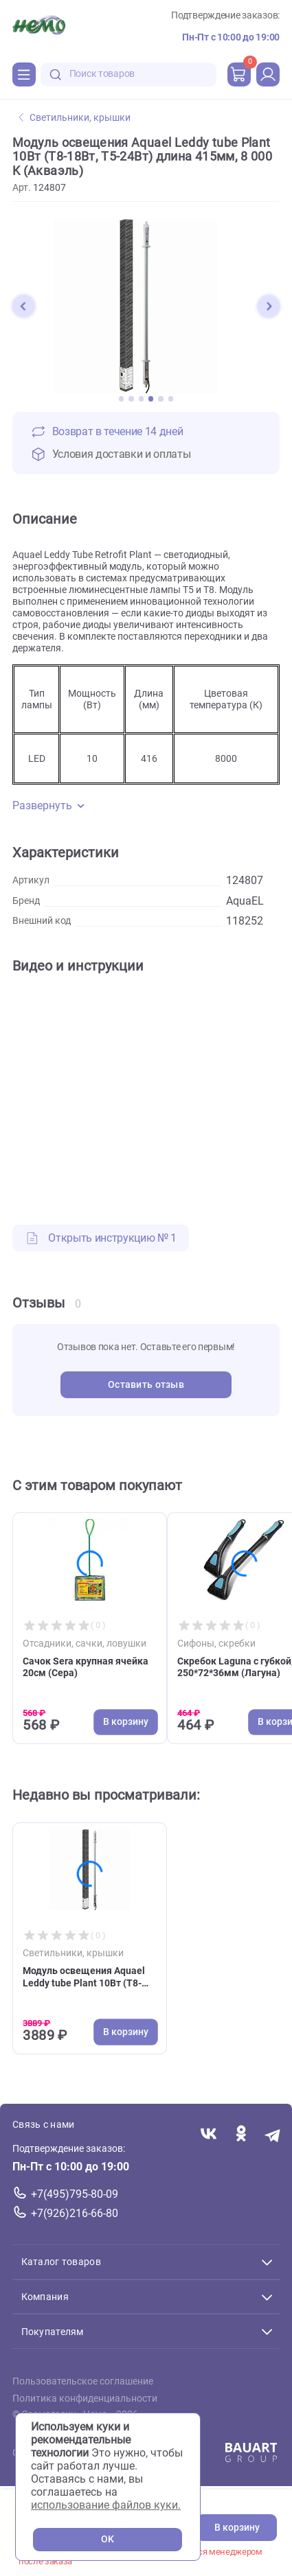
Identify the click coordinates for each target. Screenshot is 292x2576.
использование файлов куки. (106, 2504)
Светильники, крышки (75, 118)
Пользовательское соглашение (82, 2381)
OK (107, 2539)
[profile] (268, 74)
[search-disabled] (55, 74)
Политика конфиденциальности (84, 2398)
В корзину (237, 2527)
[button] (23, 306)
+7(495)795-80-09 (74, 2194)
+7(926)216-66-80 (74, 2213)
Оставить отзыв (146, 1385)
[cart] (239, 74)
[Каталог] (24, 74)
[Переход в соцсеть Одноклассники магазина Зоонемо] (241, 2135)
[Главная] (38, 26)
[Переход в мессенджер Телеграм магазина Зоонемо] (273, 2135)
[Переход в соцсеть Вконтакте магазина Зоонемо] (208, 2135)
